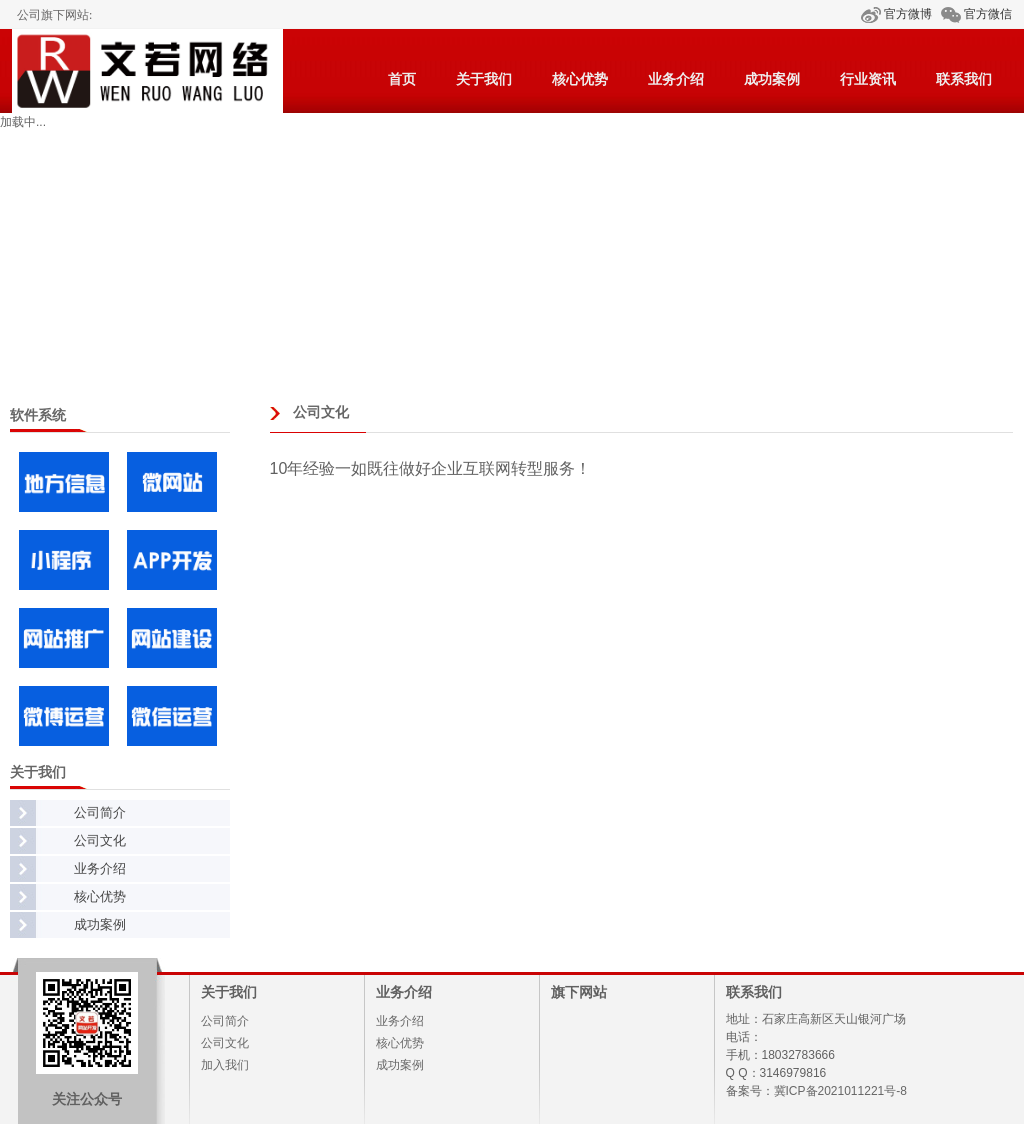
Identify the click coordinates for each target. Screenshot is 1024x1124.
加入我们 (225, 1065)
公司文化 (100, 840)
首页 (402, 79)
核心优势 (580, 79)
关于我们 (484, 79)
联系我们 (964, 79)
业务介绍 (676, 79)
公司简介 (100, 812)
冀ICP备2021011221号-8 (840, 1091)
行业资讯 (868, 79)
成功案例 (772, 79)
